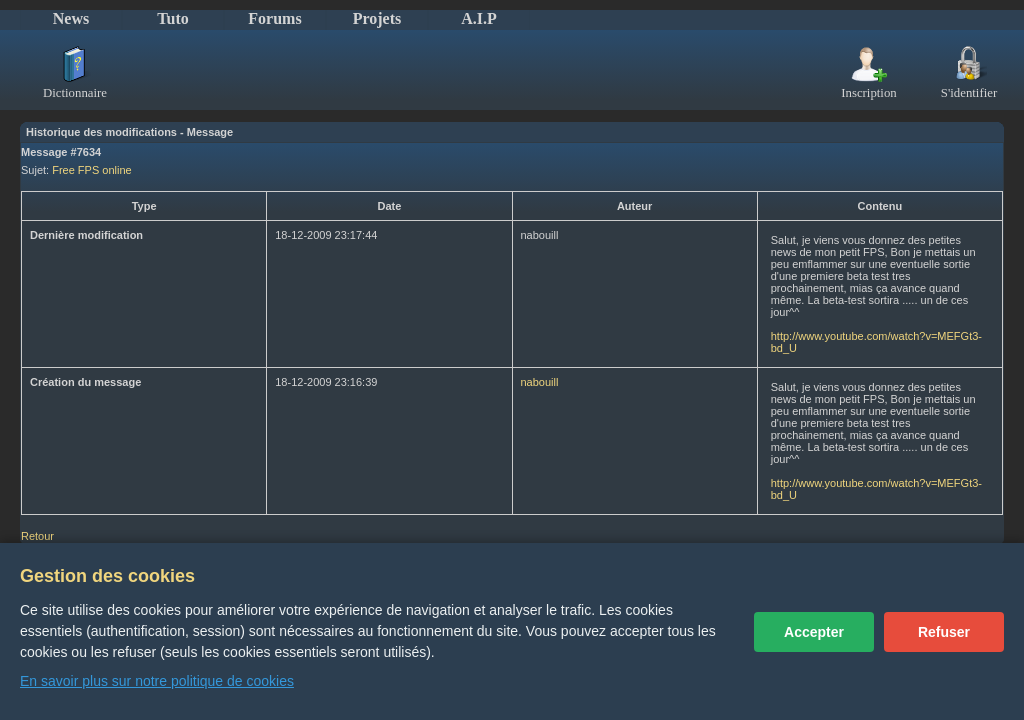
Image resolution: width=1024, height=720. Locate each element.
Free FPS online (91, 170)
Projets (377, 18)
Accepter (814, 632)
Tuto (172, 18)
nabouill (540, 382)
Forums (274, 18)
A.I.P (479, 18)
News (71, 18)
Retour (37, 536)
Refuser (944, 632)
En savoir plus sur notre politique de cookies (157, 681)
